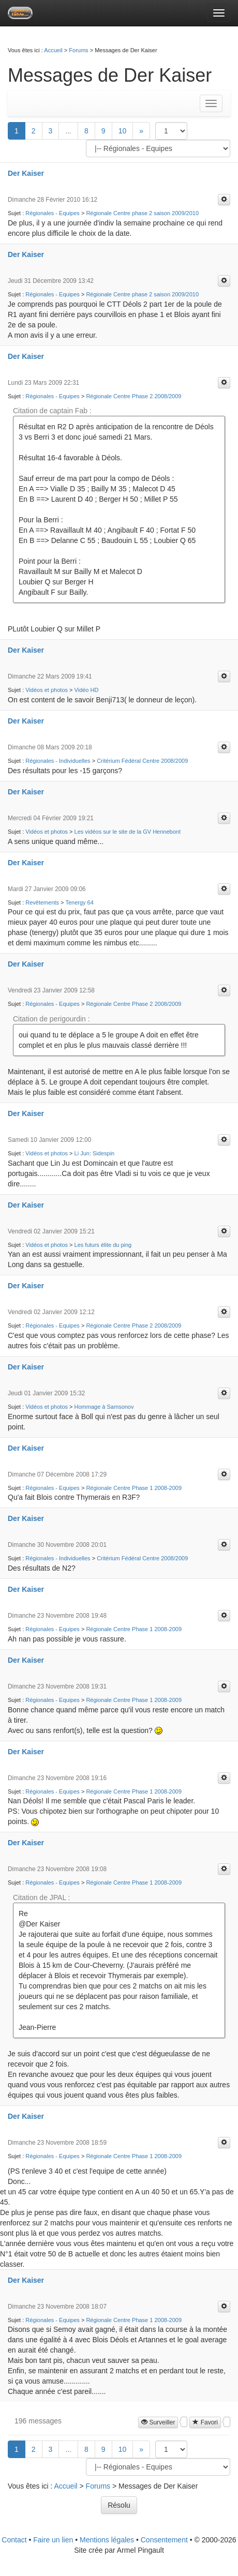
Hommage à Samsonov (104, 1407)
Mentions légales (107, 2540)
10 (122, 131)
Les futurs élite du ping (103, 1245)
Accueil (53, 50)
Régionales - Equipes (52, 213)
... (68, 131)
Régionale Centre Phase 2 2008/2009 (133, 396)
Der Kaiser (26, 173)
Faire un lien (53, 2540)
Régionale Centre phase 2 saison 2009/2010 (142, 213)
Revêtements (42, 902)
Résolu (119, 2505)
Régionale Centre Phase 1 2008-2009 (134, 1488)
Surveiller (158, 2422)
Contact (14, 2540)
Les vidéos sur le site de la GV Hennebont (128, 831)
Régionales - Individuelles (57, 761)
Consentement (164, 2540)
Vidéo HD (87, 690)
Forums (78, 50)
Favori (205, 2422)
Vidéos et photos (46, 690)
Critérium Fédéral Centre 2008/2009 (142, 761)
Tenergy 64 (79, 902)
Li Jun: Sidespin (95, 1153)
